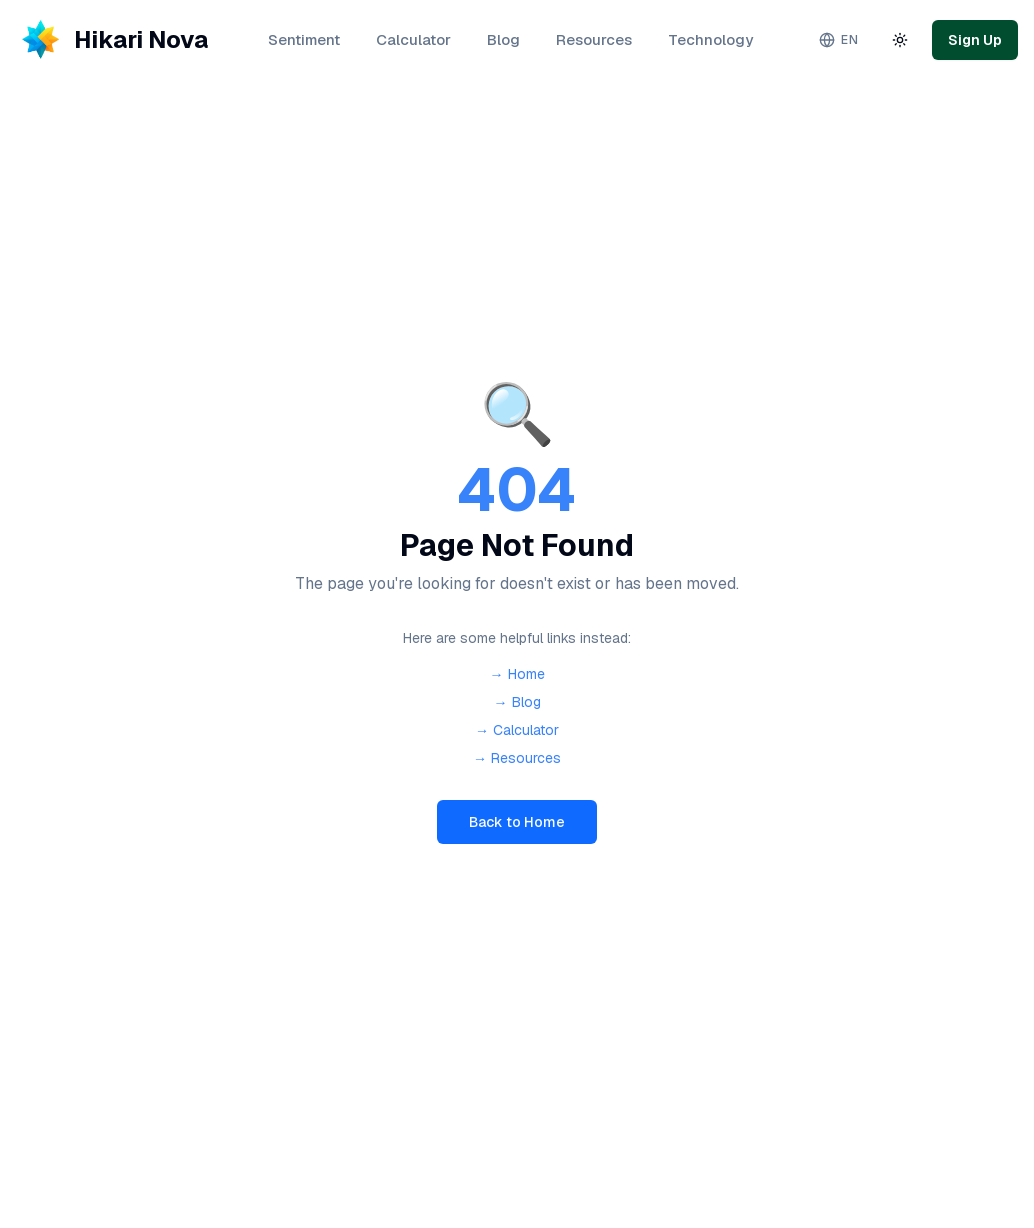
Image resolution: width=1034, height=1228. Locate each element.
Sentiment (304, 39)
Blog (503, 39)
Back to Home (517, 822)
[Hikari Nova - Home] (112, 40)
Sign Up (975, 40)
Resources (594, 39)
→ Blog (517, 702)
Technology (710, 39)
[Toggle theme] (900, 40)
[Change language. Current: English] (838, 40)
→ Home (517, 674)
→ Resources (517, 758)
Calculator (413, 39)
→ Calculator (517, 730)
